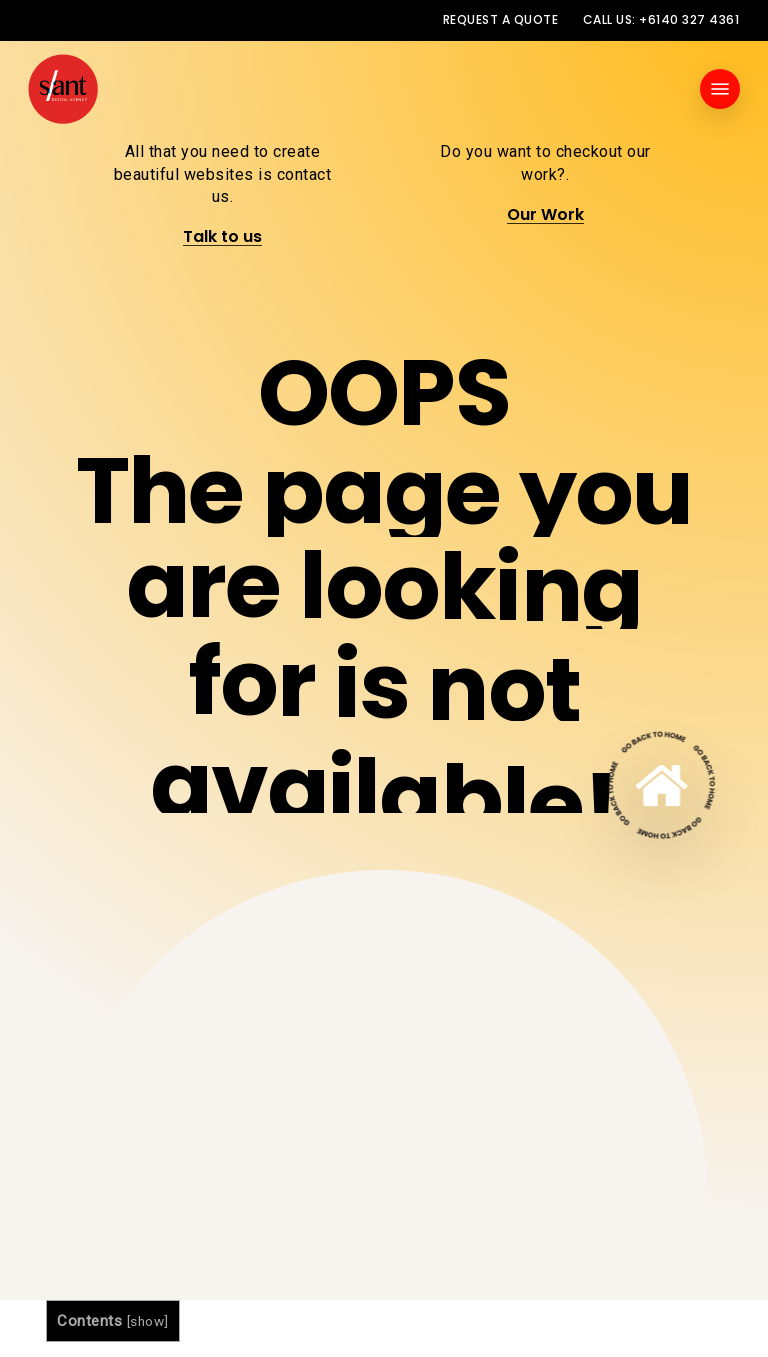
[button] (720, 89)
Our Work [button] (545, 215)
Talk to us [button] (222, 237)
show (147, 1321)
